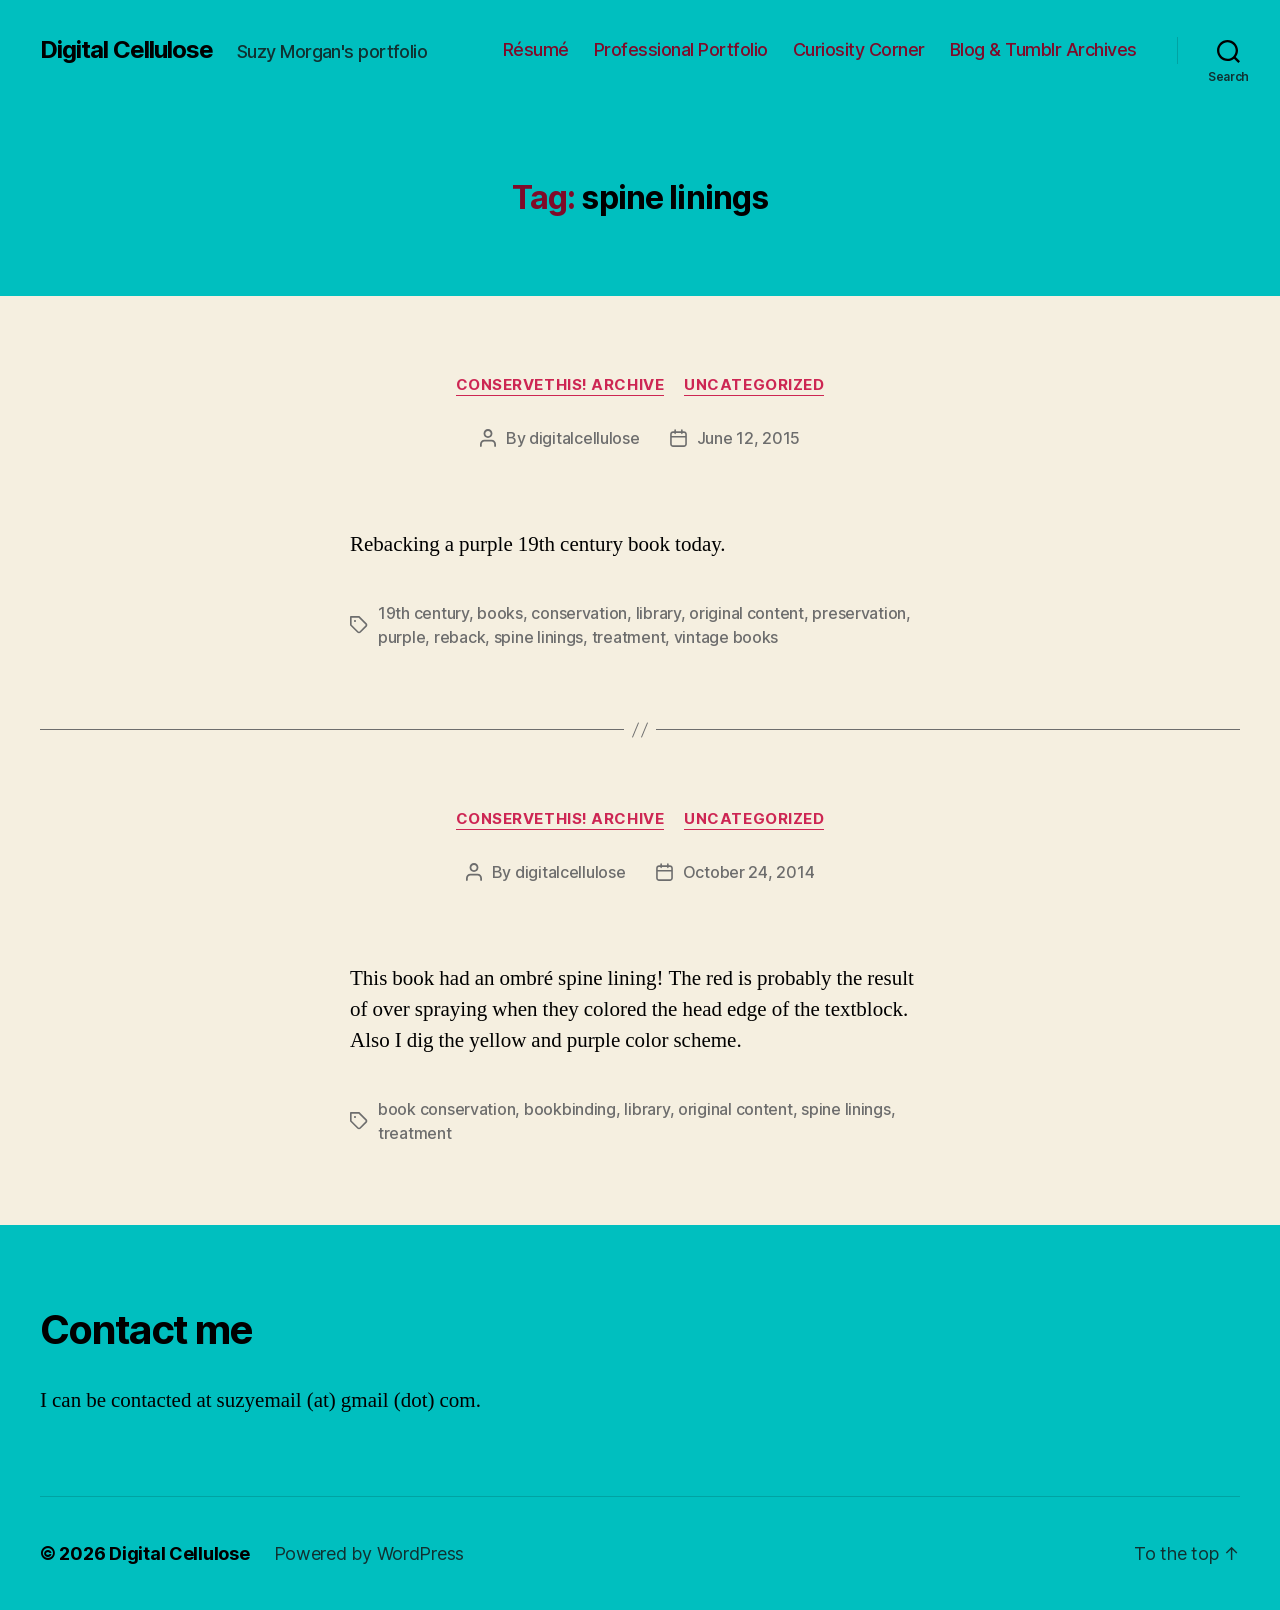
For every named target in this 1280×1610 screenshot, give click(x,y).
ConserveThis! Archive (560, 385)
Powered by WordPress (369, 1553)
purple (401, 637)
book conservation (446, 1109)
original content (746, 613)
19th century (423, 613)
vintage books (726, 637)
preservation (859, 613)
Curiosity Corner (859, 49)
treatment (629, 637)
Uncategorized (754, 385)
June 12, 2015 (749, 438)
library (658, 613)
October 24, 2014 (749, 872)
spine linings (539, 637)
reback (459, 637)
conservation (579, 613)
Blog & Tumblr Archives (1043, 49)
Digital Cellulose (126, 50)
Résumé (536, 49)
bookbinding (570, 1109)
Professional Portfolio (681, 49)
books (500, 613)
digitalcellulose (584, 438)
